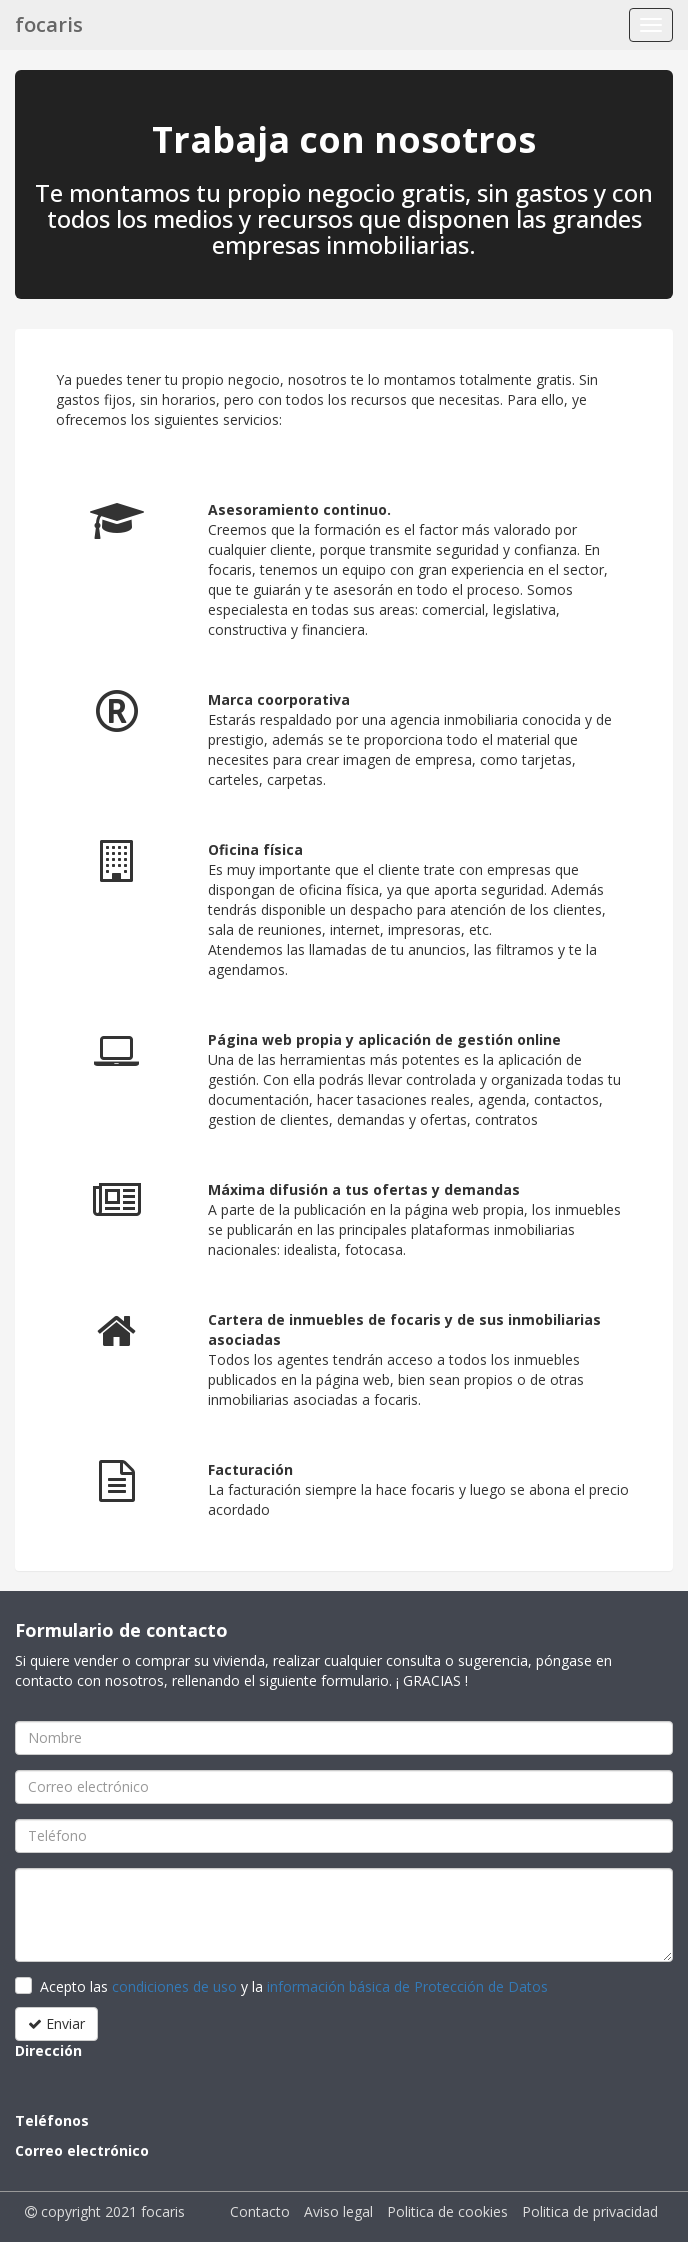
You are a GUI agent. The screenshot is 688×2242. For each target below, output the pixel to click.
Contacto (260, 2211)
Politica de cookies (447, 2211)
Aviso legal (338, 2211)
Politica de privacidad (590, 2211)
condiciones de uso (174, 1986)
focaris (49, 24)
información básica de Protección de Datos (407, 1986)
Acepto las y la (294, 1986)
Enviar (56, 2023)
